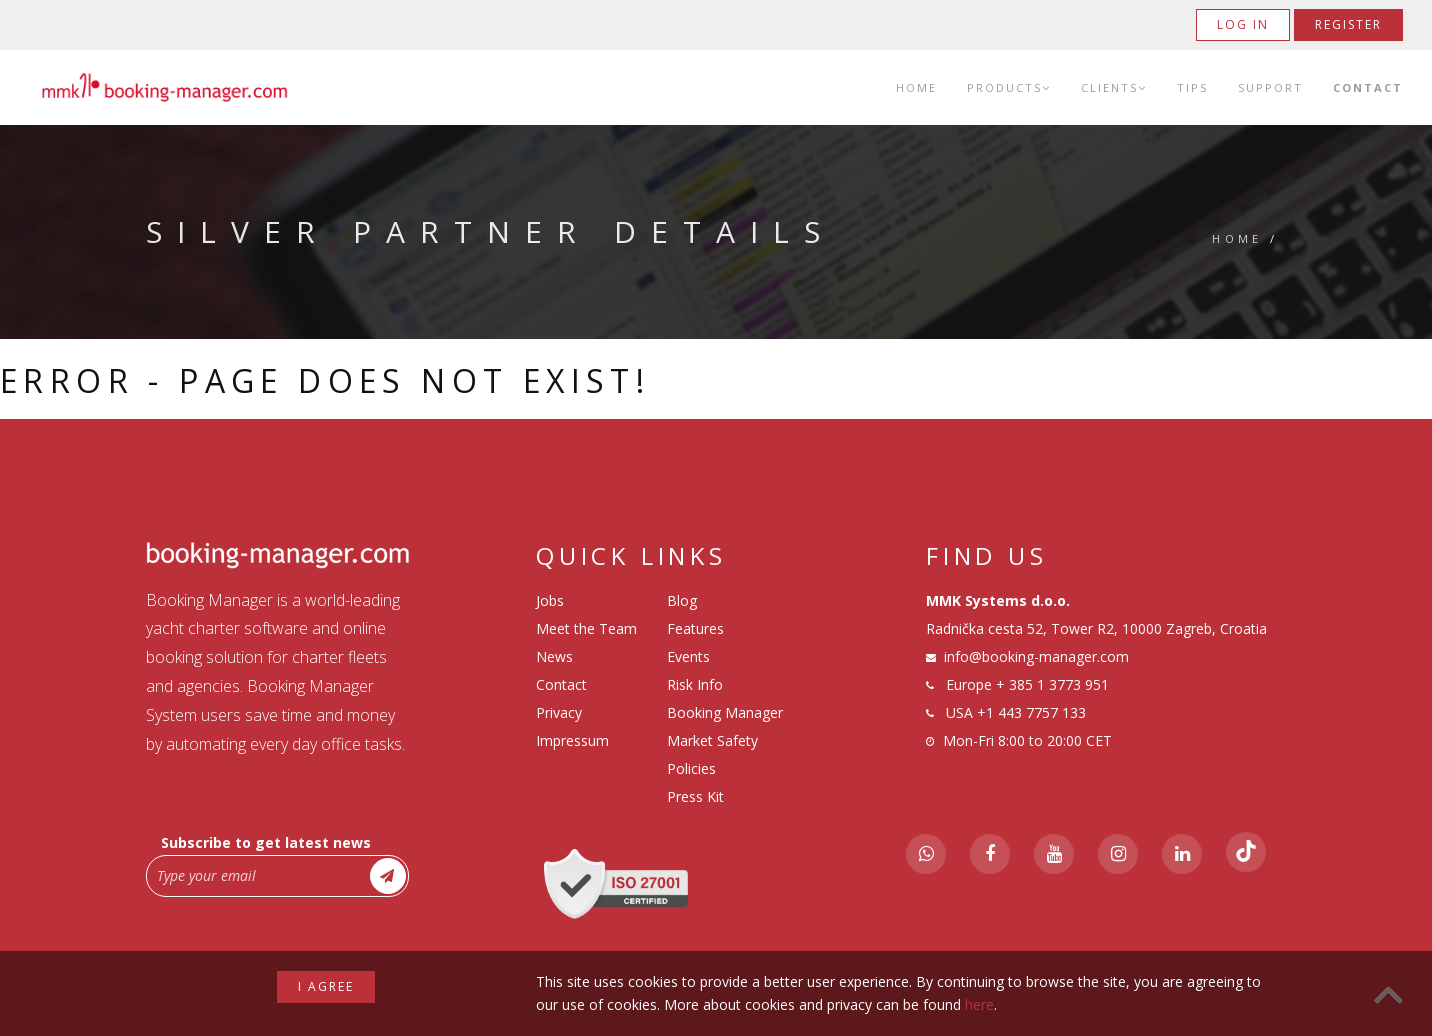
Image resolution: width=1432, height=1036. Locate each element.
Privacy (559, 712)
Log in (1243, 24)
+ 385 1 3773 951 (1052, 684)
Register (1348, 24)
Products (1009, 87)
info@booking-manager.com (1036, 656)
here (979, 1004)
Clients (1114, 87)
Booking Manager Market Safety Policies (725, 740)
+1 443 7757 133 (1031, 712)
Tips (1192, 87)
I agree (326, 986)
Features (695, 628)
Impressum (572, 740)
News (554, 656)
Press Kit (695, 796)
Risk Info (695, 684)
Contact (1368, 87)
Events (688, 656)
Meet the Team (586, 628)
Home (916, 87)
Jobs (550, 600)
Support (1270, 87)
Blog (682, 600)
